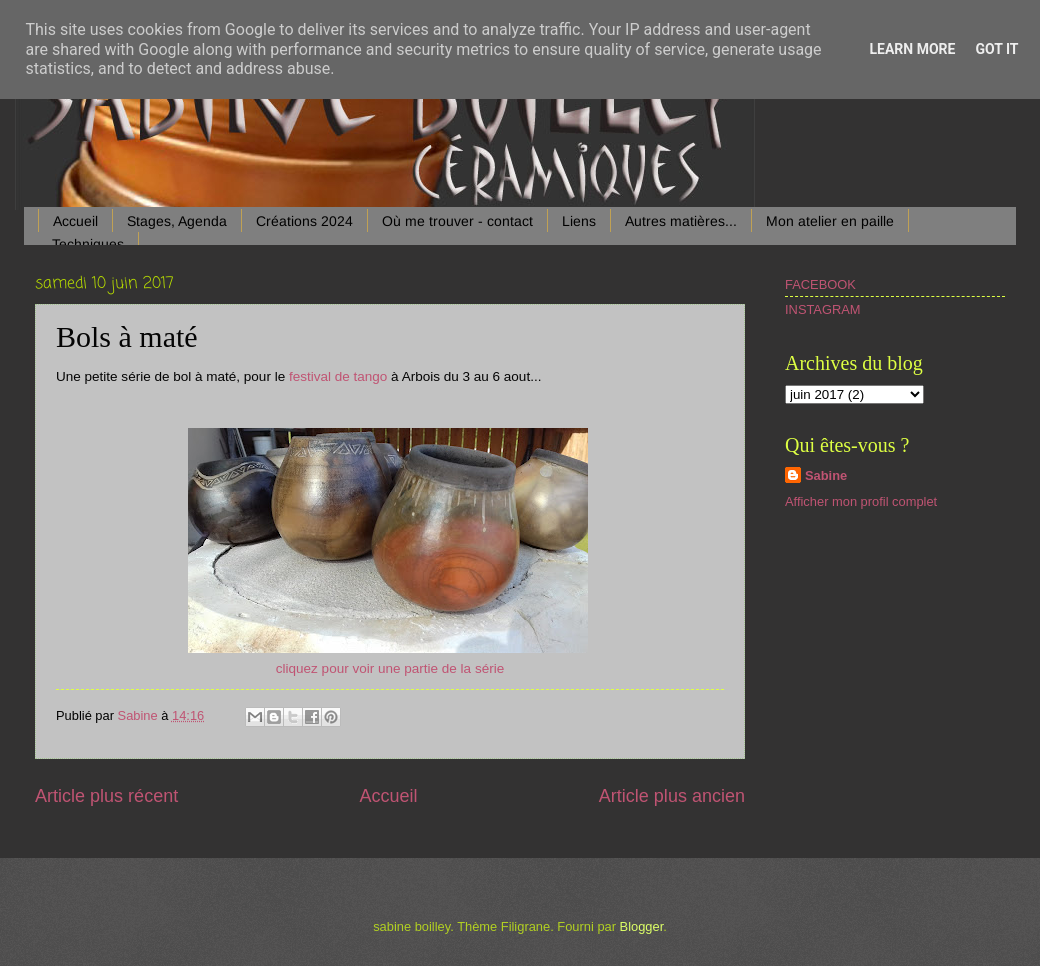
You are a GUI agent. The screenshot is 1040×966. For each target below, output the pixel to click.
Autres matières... (681, 221)
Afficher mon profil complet (861, 501)
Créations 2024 (304, 221)
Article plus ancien (672, 796)
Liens (579, 221)
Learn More (912, 49)
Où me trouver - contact (457, 221)
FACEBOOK (820, 284)
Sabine (826, 475)
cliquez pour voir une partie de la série (390, 668)
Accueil (75, 221)
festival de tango (338, 376)
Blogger (642, 926)
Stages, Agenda (177, 221)
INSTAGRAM (823, 309)
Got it (996, 49)
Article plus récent (106, 796)
